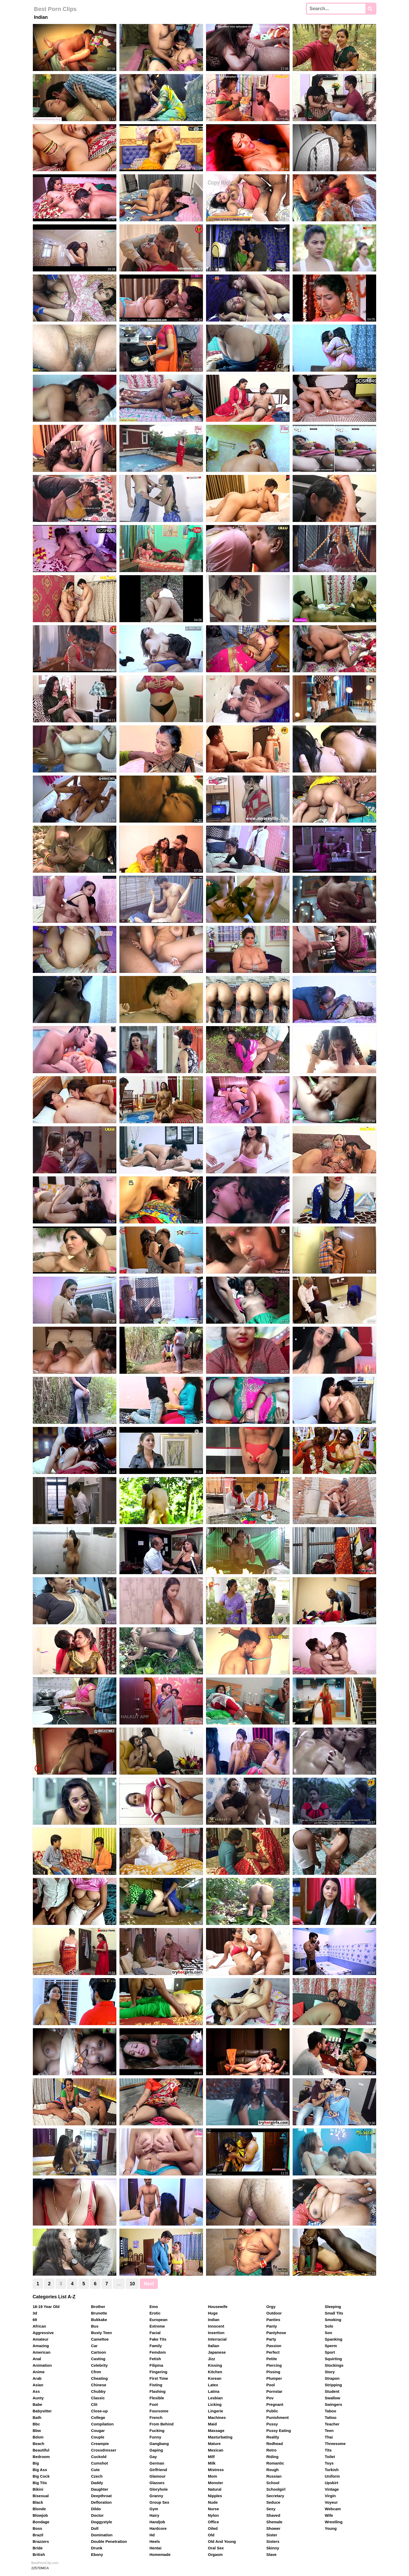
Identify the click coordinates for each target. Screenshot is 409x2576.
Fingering (158, 2372)
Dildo (96, 2509)
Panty (271, 2326)
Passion (273, 2345)
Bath (37, 2417)
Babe (37, 2404)
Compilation (102, 2424)
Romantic (275, 2463)
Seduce (273, 2502)
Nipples (215, 2496)
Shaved (273, 2515)
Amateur (41, 2339)
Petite (271, 2359)
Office (213, 2522)
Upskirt (331, 2482)
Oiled (213, 2528)
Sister (271, 2535)
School (272, 2482)
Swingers (333, 2404)
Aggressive (43, 2332)
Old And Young (222, 2541)
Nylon (213, 2515)
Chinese (98, 2385)
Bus (94, 2326)
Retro (271, 2450)
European (158, 2319)
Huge (213, 2313)
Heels (154, 2541)
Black (38, 2502)
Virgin (330, 2496)
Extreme (157, 2326)
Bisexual (41, 2496)
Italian (213, 2345)
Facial (155, 2332)
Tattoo (330, 2417)
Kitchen (215, 2372)
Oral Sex (216, 2548)
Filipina (156, 2365)
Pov (270, 2398)
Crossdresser (103, 2450)
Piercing (274, 2365)
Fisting (155, 2385)
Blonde (39, 2509)
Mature (214, 2443)
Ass (36, 2391)
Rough (272, 2469)
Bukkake (99, 2319)
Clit (94, 2404)
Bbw (37, 2430)
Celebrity (99, 2365)
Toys (329, 2463)
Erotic (155, 2313)
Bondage (41, 2522)
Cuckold (98, 2456)
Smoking (333, 2319)
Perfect (273, 2352)
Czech (97, 2476)
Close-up (99, 2411)
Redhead (274, 2443)
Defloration (101, 2502)
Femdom (157, 2352)
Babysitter (42, 2411)
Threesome (335, 2443)
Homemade (160, 2554)
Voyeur (331, 2502)
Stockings (334, 2365)
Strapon (332, 2378)
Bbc (36, 2424)
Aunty (38, 2398)
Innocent (216, 2326)
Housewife (217, 2306)
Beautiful (41, 2450)
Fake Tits (157, 2339)
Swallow (332, 2398)
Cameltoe (100, 2339)
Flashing (157, 2391)
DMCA (44, 2568)
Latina (213, 2391)
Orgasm (215, 2554)
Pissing (273, 2372)
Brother (98, 2306)
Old (211, 2535)
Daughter (99, 2489)
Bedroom (41, 2456)
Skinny (272, 2548)
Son (328, 2332)
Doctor (97, 2515)
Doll (94, 2528)
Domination (102, 2535)
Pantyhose (276, 2332)
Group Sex (159, 2502)
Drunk (96, 2548)
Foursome (159, 2411)
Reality (272, 2437)
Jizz (211, 2359)
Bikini (38, 2489)
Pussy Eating (278, 2430)
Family (155, 2345)
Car (94, 2345)
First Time (158, 2378)
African (39, 2326)
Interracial (217, 2339)
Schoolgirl (275, 2489)
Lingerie (215, 2411)
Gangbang (159, 2443)
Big (36, 2463)
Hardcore (158, 2528)
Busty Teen (101, 2332)
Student (332, 2391)
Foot (153, 2404)
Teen (329, 2430)
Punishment (277, 2417)
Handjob (157, 2522)
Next (149, 2283)
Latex (213, 2385)
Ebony (97, 2554)
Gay (153, 2456)
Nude (213, 2502)
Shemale (274, 2522)
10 (132, 2283)
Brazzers (41, 2541)
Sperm (331, 2345)
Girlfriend (158, 2469)
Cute (95, 2469)
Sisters (272, 2541)
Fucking (157, 2430)
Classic (98, 2398)
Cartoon (98, 2352)
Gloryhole (158, 2489)
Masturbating (220, 2437)
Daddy (97, 2482)
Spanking (333, 2339)
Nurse (213, 2509)
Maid (212, 2424)
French (156, 2417)
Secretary (275, 2496)
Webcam (333, 2509)
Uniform (332, 2476)
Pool (270, 2385)
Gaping (156, 2450)
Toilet (330, 2456)
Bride (38, 2548)
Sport (330, 2352)
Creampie (100, 2443)
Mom (212, 2476)
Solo (329, 2326)
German (156, 2463)
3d (35, 2313)
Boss (37, 2528)
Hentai (155, 2548)
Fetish (155, 2359)
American (41, 2352)
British (39, 2554)
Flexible (156, 2398)
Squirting (333, 2359)
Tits (328, 2450)
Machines (217, 2417)
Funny (155, 2437)
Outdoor (274, 2313)
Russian (273, 2476)
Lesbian (215, 2398)
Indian (213, 2319)
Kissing (215, 2365)
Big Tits (40, 2482)
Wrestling (333, 2522)
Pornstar (274, 2391)
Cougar (98, 2430)
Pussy (272, 2424)
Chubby (98, 2391)
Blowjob (40, 2515)
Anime (39, 2372)
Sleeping (333, 2306)
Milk (211, 2463)
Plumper (274, 2378)
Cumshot (99, 2463)
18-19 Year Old (46, 2306)
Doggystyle (101, 2522)
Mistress (216, 2469)
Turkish (332, 2469)
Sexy (270, 2509)
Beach (38, 2443)
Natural (214, 2489)
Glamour (157, 2476)
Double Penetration (109, 2541)
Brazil (38, 2535)
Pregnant (274, 2404)
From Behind (161, 2424)
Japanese (217, 2352)
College (98, 2417)
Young (331, 2528)
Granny (156, 2496)
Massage (216, 2430)
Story (330, 2372)
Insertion (216, 2332)
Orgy (270, 2306)
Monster (215, 2482)
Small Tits (334, 2313)
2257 (35, 2568)
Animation (42, 2365)
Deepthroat (101, 2496)
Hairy (154, 2515)
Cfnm (96, 2372)
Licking (215, 2404)
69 (35, 2319)
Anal (37, 2359)
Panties (273, 2319)
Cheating (99, 2378)
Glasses (157, 2482)
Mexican (215, 2450)
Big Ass (40, 2469)
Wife (329, 2515)
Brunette (99, 2313)
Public (272, 2411)
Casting (98, 2359)
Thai (329, 2437)
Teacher (332, 2424)
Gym (153, 2509)
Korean (214, 2378)
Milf (211, 2456)
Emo (153, 2306)
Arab (37, 2378)
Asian (38, 2385)
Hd (152, 2535)
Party (271, 2339)
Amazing (41, 2345)
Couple (97, 2437)
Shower (273, 2528)
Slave (271, 2554)
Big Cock (41, 2476)
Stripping (333, 2385)
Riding (272, 2456)
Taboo (330, 2411)
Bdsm (38, 2437)
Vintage (332, 2489)
